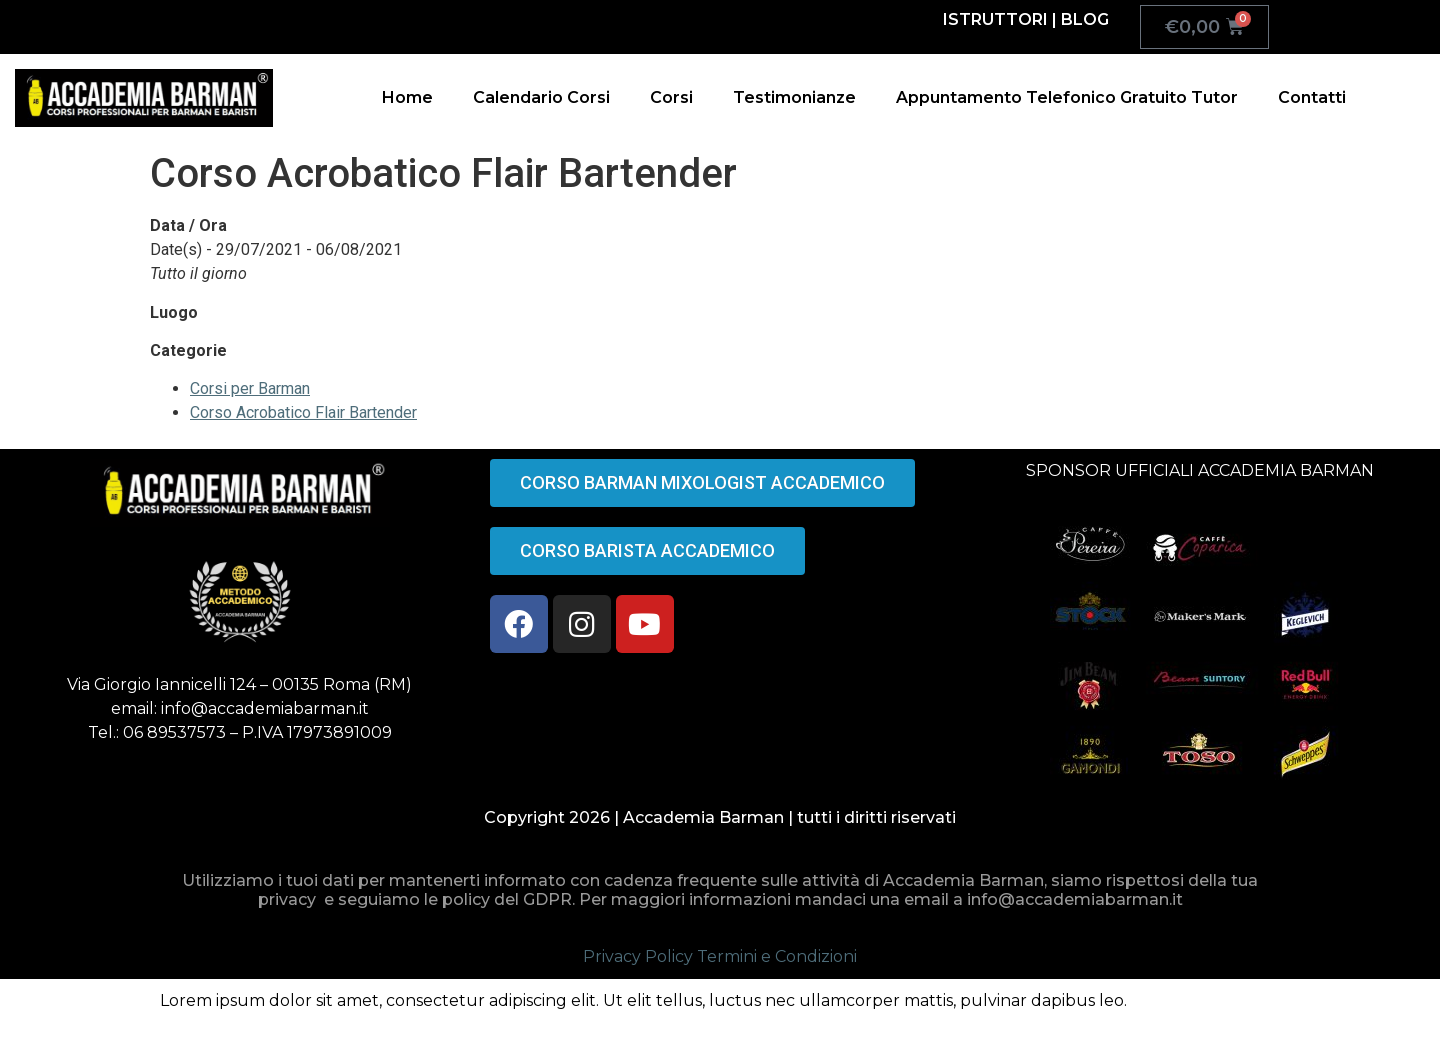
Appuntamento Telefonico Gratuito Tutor (1067, 97)
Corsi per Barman (250, 388)
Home (407, 97)
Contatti (1312, 97)
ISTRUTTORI (995, 19)
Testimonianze (794, 97)
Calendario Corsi (541, 97)
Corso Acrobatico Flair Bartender (303, 412)
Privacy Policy (638, 956)
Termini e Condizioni (777, 956)
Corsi (671, 97)
